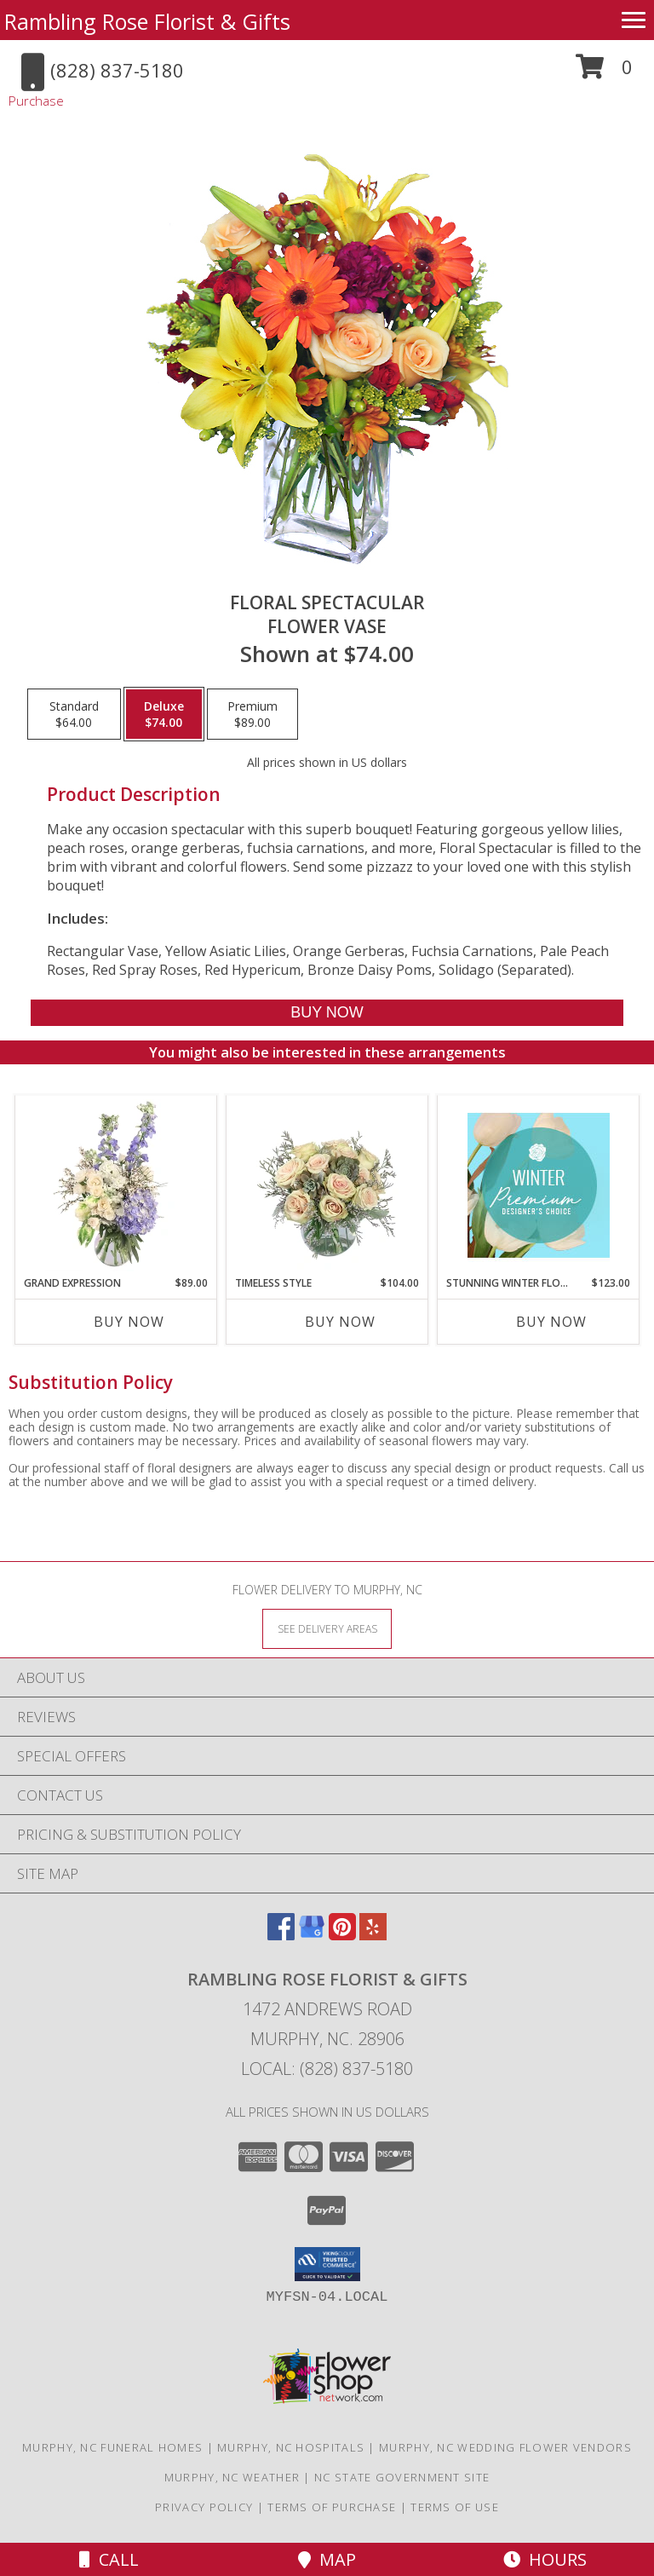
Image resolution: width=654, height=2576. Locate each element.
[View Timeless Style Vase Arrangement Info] (327, 1185)
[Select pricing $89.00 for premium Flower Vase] (252, 714)
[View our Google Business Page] (311, 1935)
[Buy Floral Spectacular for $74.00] (327, 1013)
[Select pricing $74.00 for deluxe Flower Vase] (164, 714)
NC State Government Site (402, 2477)
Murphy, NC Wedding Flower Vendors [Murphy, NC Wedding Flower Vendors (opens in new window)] (505, 2447)
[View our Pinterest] (342, 1935)
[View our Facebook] (281, 1935)
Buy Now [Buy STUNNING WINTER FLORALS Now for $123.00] (551, 1321)
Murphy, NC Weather (232, 2477)
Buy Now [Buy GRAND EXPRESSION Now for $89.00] (129, 1321)
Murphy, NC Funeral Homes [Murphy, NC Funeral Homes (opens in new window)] (112, 2447)
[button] (604, 73)
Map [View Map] (327, 2559)
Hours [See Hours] (545, 2559)
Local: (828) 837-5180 (327, 2068)
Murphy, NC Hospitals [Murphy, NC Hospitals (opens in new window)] (290, 2447)
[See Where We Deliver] (327, 1628)
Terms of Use (454, 2507)
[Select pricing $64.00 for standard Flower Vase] (74, 714)
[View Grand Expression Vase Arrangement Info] (116, 1185)
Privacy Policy (204, 2507)
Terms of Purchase (331, 2507)
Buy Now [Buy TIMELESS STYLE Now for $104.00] (340, 1321)
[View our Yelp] (373, 1935)
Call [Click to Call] (109, 2559)
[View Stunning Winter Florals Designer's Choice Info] (539, 1185)
